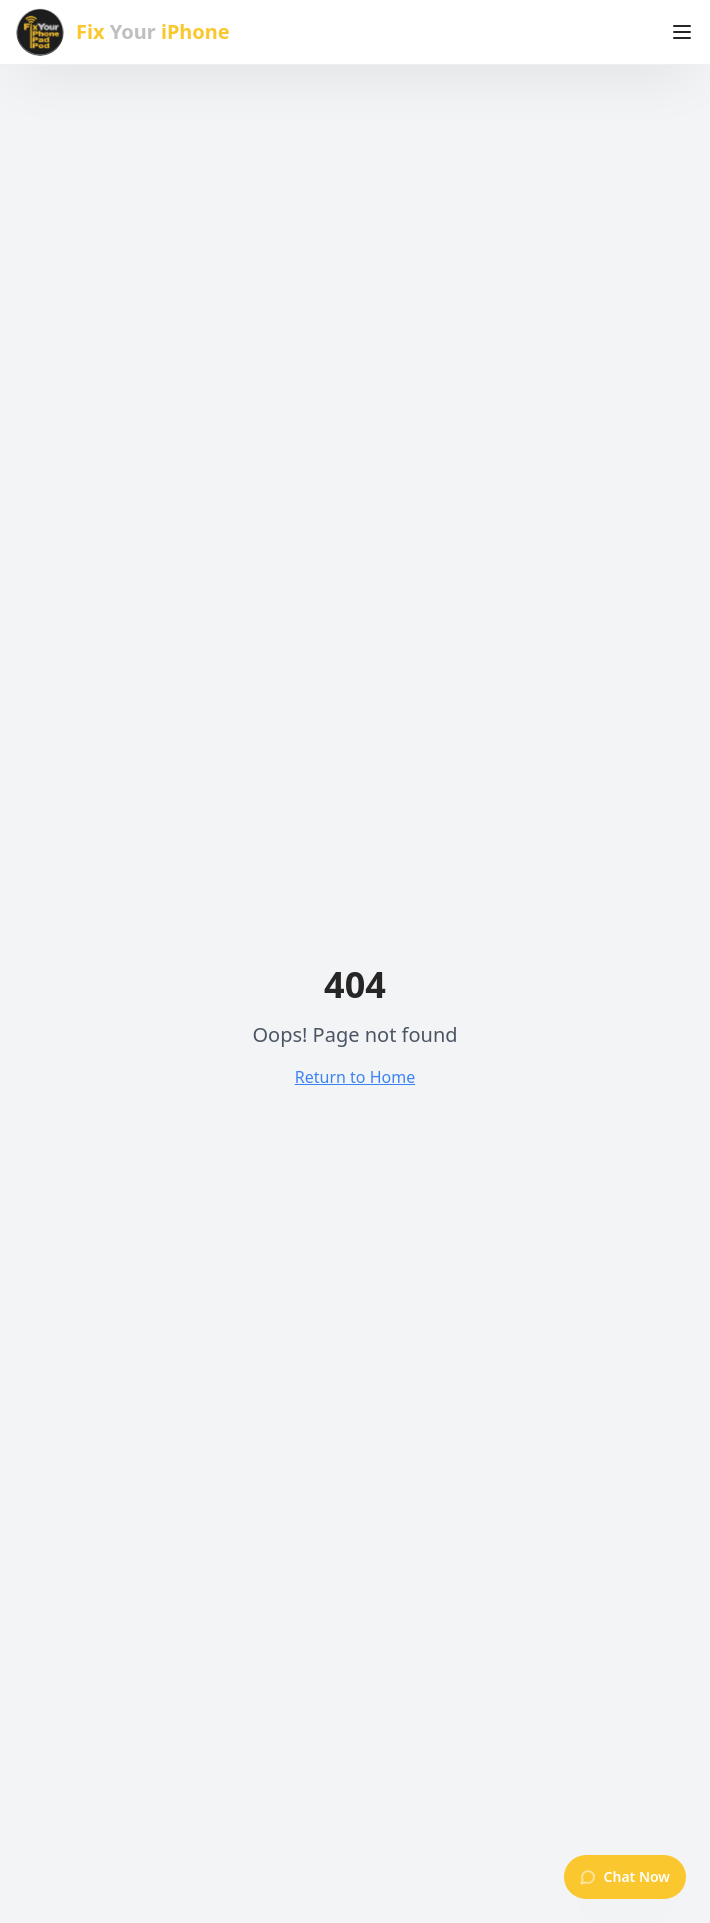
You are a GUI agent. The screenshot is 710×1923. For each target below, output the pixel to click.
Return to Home (355, 1077)
